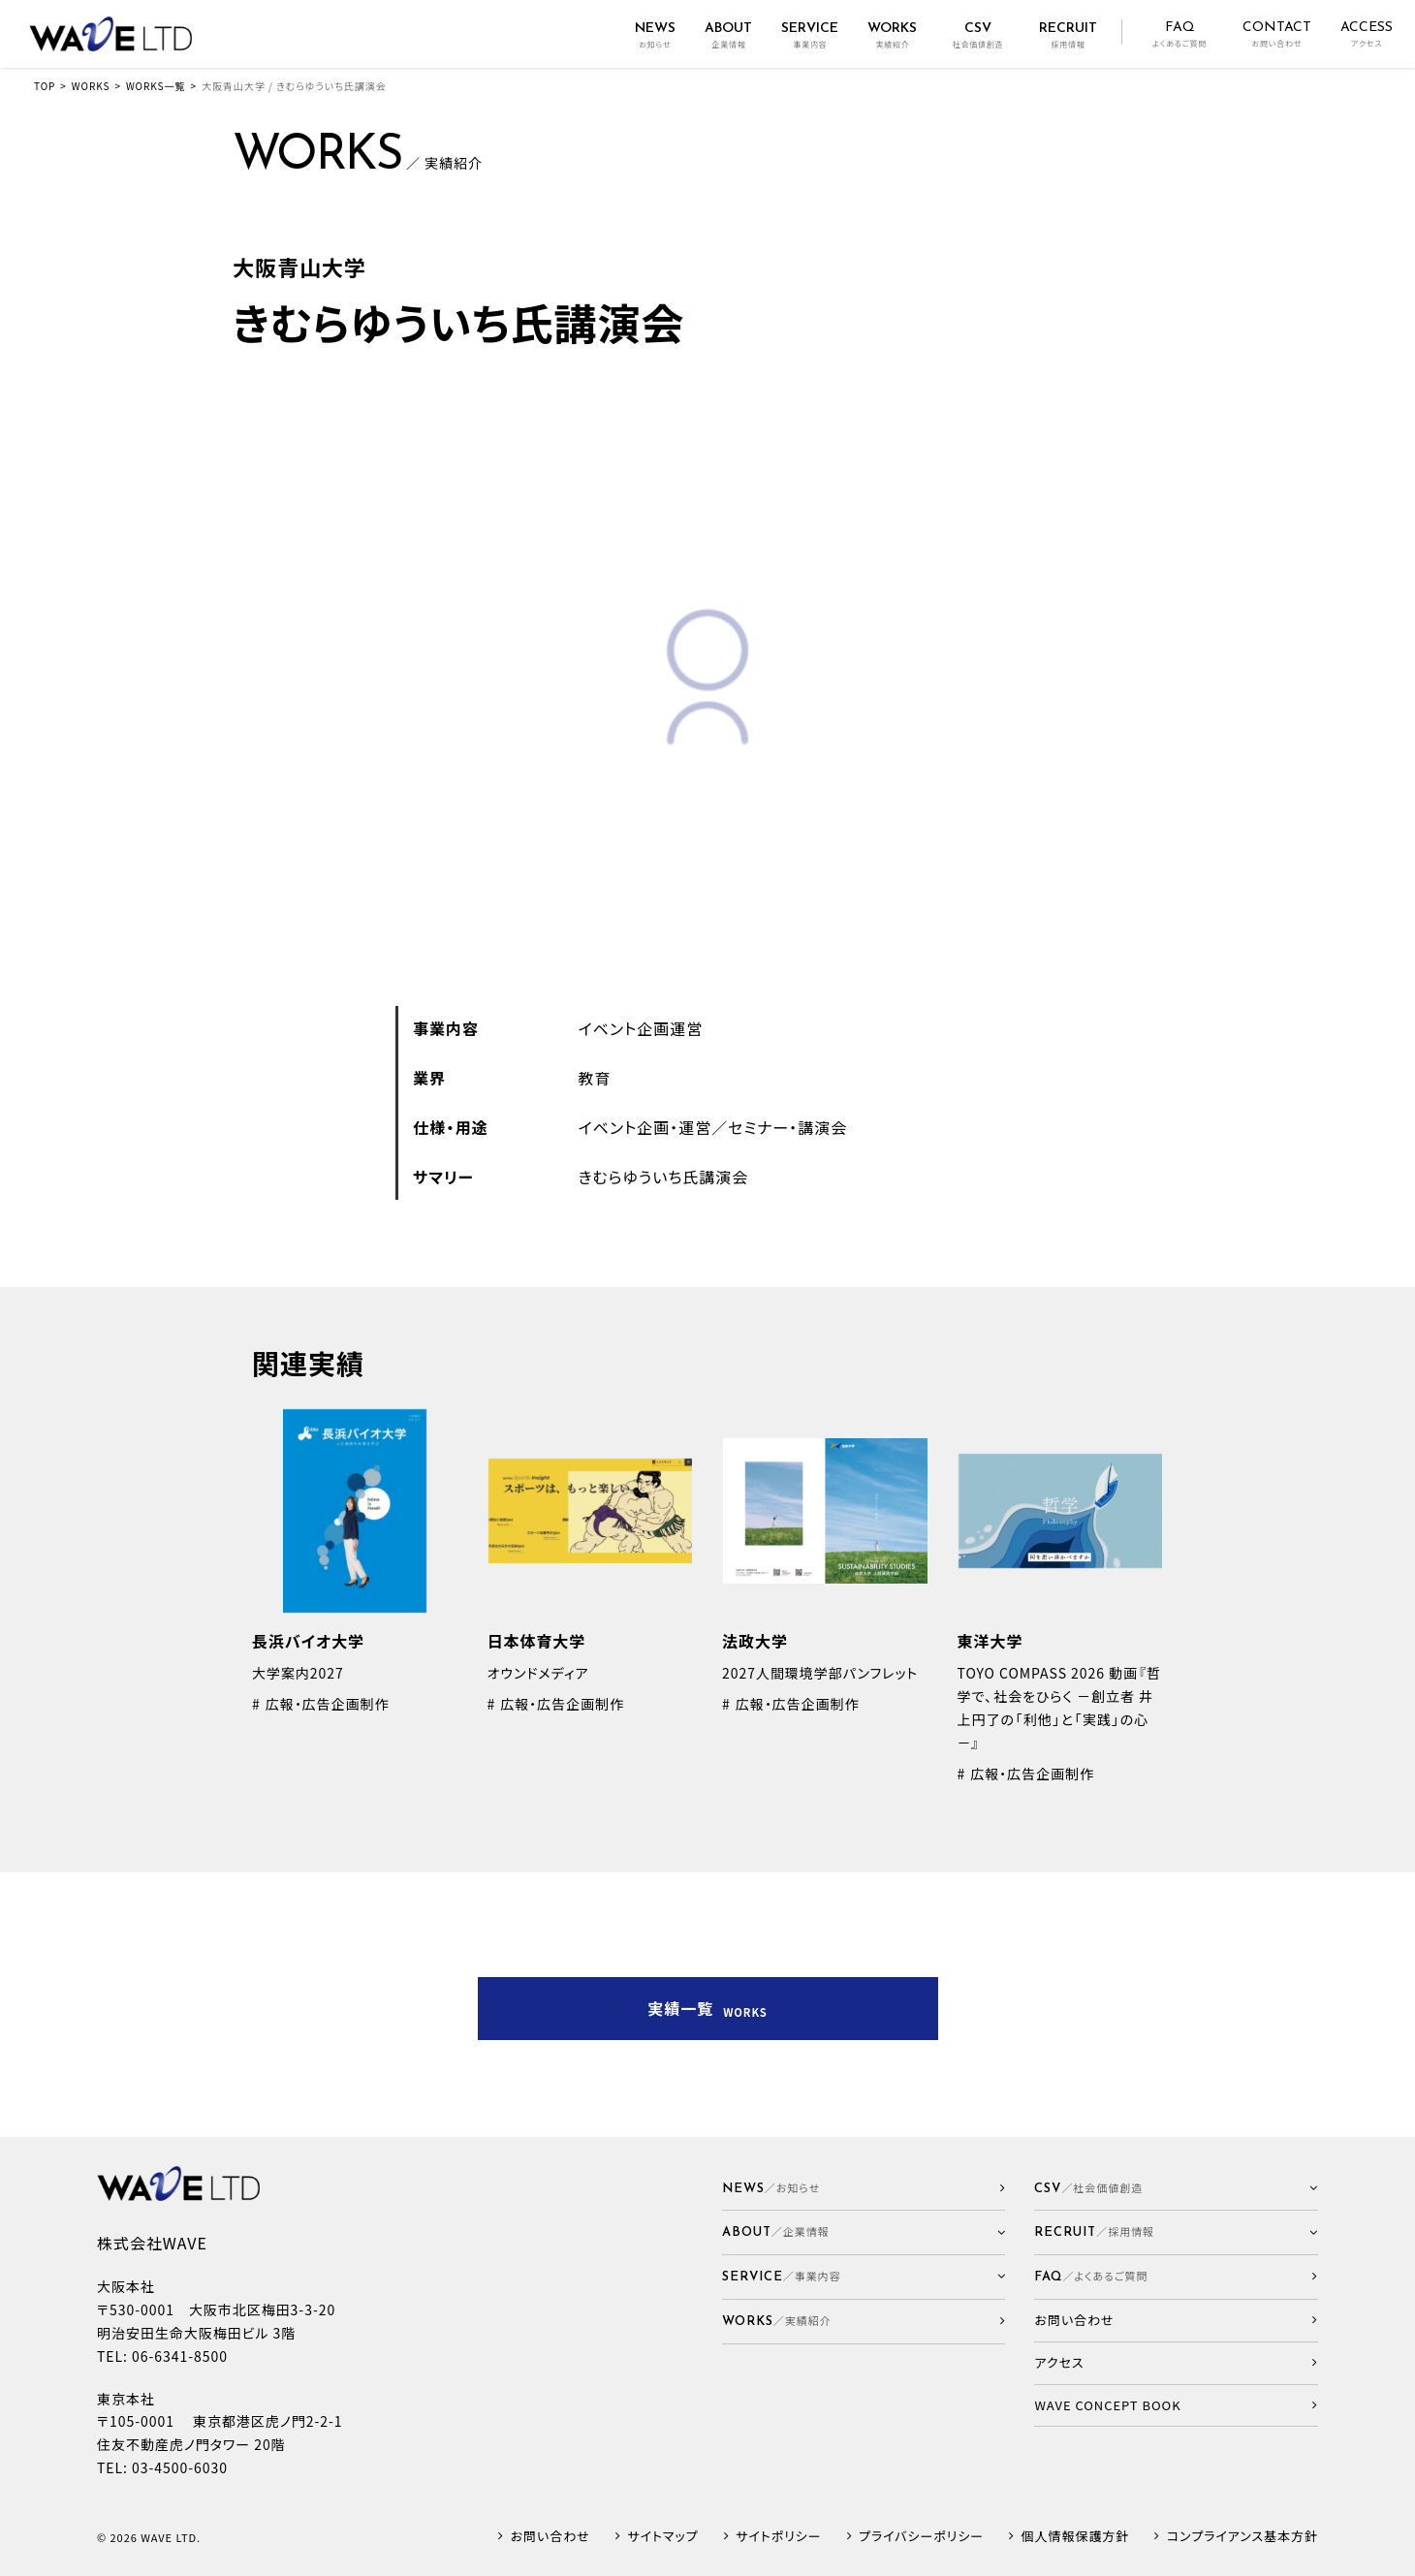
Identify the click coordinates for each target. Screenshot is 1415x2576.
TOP (44, 86)
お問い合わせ (550, 2537)
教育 (595, 1077)
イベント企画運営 (641, 1028)
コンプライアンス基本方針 (1242, 2537)
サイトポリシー (778, 2537)
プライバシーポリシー (921, 2537)
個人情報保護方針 (1076, 2537)
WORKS (91, 86)
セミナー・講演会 (787, 1127)
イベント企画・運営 (645, 1127)
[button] (864, 2232)
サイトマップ (662, 2537)
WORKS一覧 (155, 86)
